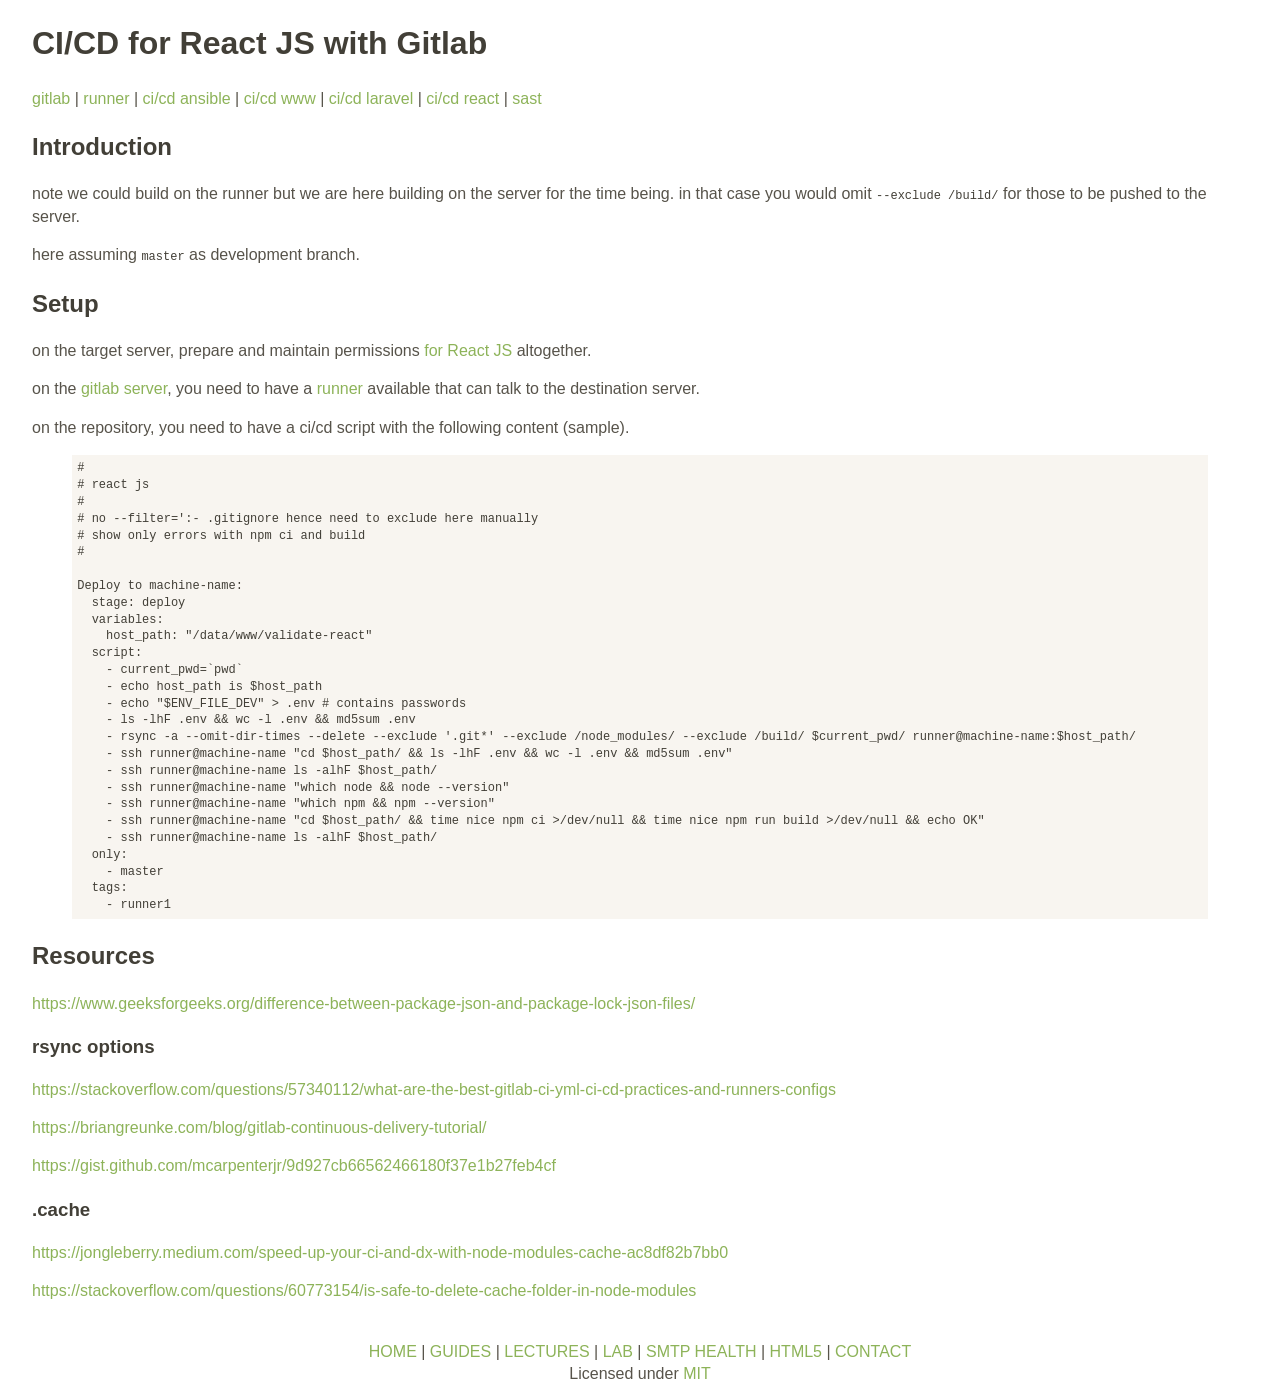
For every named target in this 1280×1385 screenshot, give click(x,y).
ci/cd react (462, 98)
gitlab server (124, 388)
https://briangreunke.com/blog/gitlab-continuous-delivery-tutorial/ (259, 1127)
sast (526, 98)
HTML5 (796, 1351)
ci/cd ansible (187, 98)
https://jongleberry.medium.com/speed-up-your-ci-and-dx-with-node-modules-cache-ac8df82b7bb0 (380, 1252)
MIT (697, 1373)
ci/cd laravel (371, 98)
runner (106, 98)
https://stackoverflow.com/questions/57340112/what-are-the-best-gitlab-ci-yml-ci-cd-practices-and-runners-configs (434, 1089)
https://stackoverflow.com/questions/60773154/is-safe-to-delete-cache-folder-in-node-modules (364, 1290)
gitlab (51, 98)
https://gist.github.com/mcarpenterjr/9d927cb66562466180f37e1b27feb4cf (294, 1165)
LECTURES (546, 1351)
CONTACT (873, 1351)
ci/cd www (280, 98)
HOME (393, 1351)
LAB (618, 1351)
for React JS (468, 350)
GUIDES (460, 1351)
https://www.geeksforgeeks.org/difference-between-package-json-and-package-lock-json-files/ (363, 1003)
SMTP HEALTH (701, 1351)
